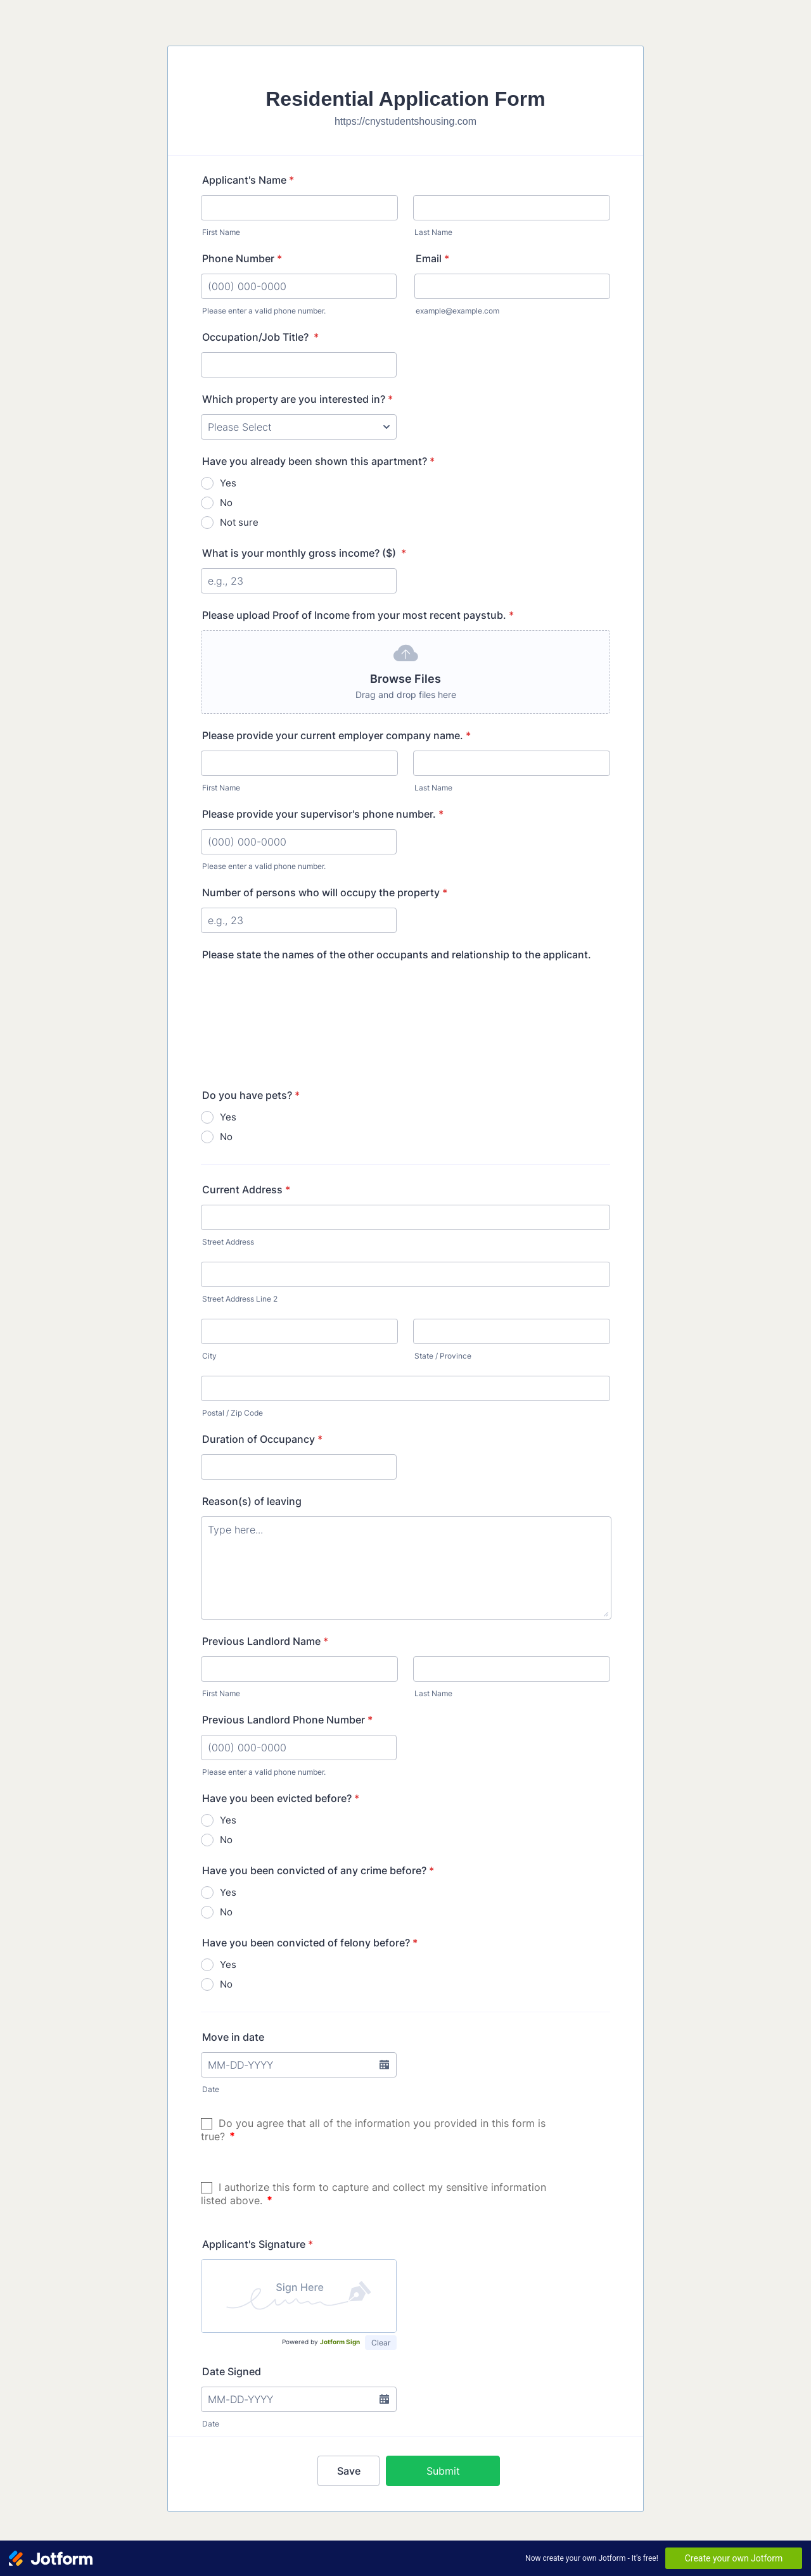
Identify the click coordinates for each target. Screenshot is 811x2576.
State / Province (442, 1356)
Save (349, 2471)
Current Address (246, 1189)
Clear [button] (380, 2342)
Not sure (239, 522)
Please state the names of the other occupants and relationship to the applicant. (396, 954)
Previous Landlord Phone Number (287, 1719)
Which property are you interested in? (297, 399)
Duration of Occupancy (262, 1439)
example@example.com (457, 310)
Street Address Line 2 (240, 1299)
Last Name (433, 232)
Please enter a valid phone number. (264, 310)
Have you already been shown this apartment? (318, 461)
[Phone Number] (299, 286)
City (209, 1356)
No (226, 503)
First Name (221, 232)
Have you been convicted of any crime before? (318, 1870)
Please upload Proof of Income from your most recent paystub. (358, 615)
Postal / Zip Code (232, 1413)
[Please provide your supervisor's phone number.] (299, 841)
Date (210, 2089)
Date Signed (231, 2371)
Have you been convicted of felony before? (310, 1942)
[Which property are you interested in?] (299, 427)
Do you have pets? (251, 1095)
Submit (443, 2471)
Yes (228, 483)
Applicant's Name (248, 180)
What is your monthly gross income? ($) (304, 553)
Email (432, 258)
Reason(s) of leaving (252, 1501)
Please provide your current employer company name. (336, 735)
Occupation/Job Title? (260, 337)
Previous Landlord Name (265, 1641)
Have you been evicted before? (280, 1798)
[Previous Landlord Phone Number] (299, 1747)
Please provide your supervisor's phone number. (323, 814)
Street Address (228, 1242)
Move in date (233, 2037)
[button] (405, 672)
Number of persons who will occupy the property (324, 892)
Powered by (321, 2341)
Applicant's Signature (257, 2244)
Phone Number (242, 258)
